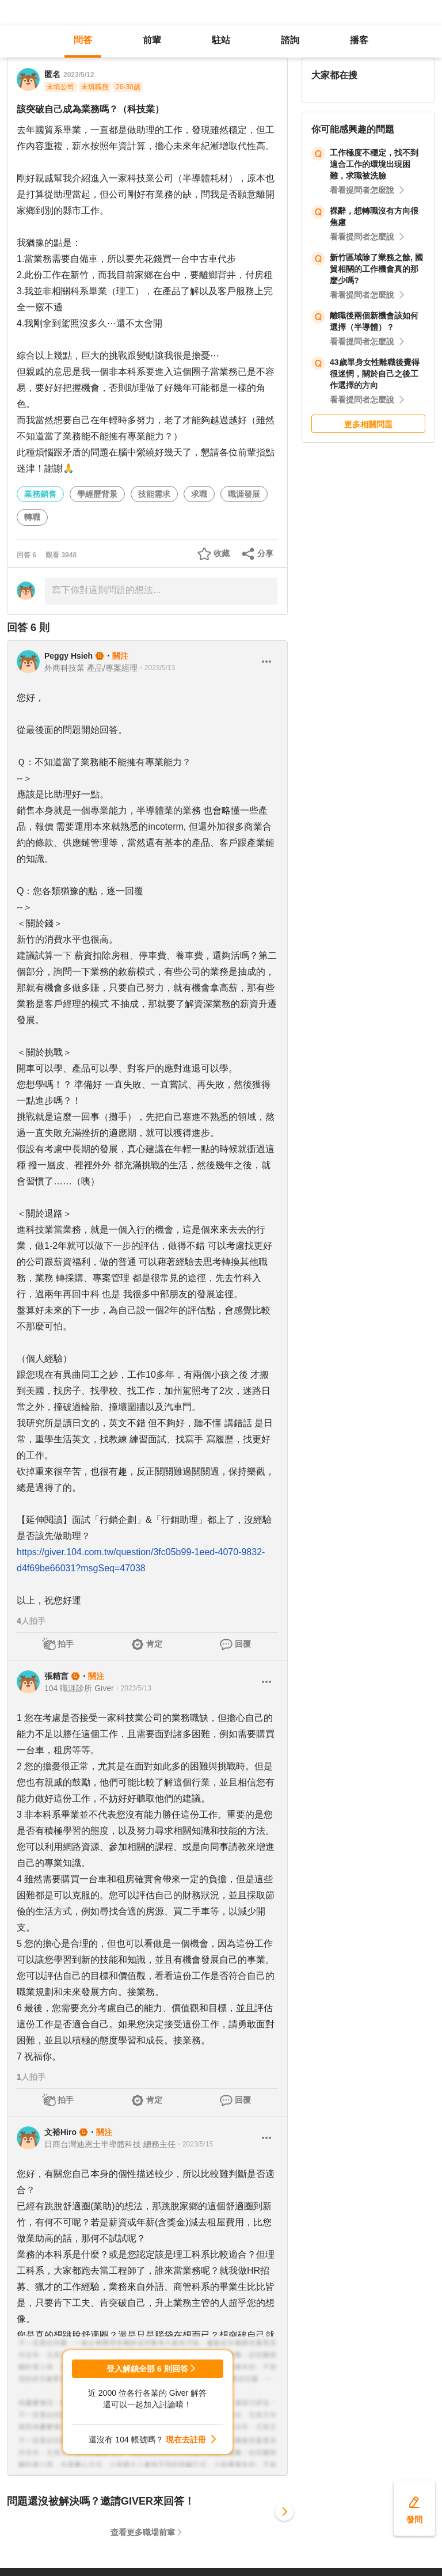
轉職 (32, 517)
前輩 (152, 40)
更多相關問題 (368, 424)
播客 (359, 40)
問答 (83, 40)
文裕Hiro (60, 2132)
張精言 (56, 1676)
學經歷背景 (97, 494)
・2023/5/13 (156, 668)
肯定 (154, 1643)
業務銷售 (40, 494)
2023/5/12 (78, 75)
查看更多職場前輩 (142, 2532)
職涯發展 (244, 494)
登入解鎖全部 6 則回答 (147, 2368)
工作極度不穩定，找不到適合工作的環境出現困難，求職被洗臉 (374, 164)
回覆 (243, 1643)
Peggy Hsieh (68, 655)
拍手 (66, 1643)
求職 (199, 494)
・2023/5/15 (194, 2144)
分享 (265, 553)
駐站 (221, 40)
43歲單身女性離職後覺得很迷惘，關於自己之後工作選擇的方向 (375, 374)
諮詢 (290, 40)
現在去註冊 (186, 2439)
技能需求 (154, 494)
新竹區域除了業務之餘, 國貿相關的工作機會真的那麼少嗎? (376, 269)
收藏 (222, 553)
